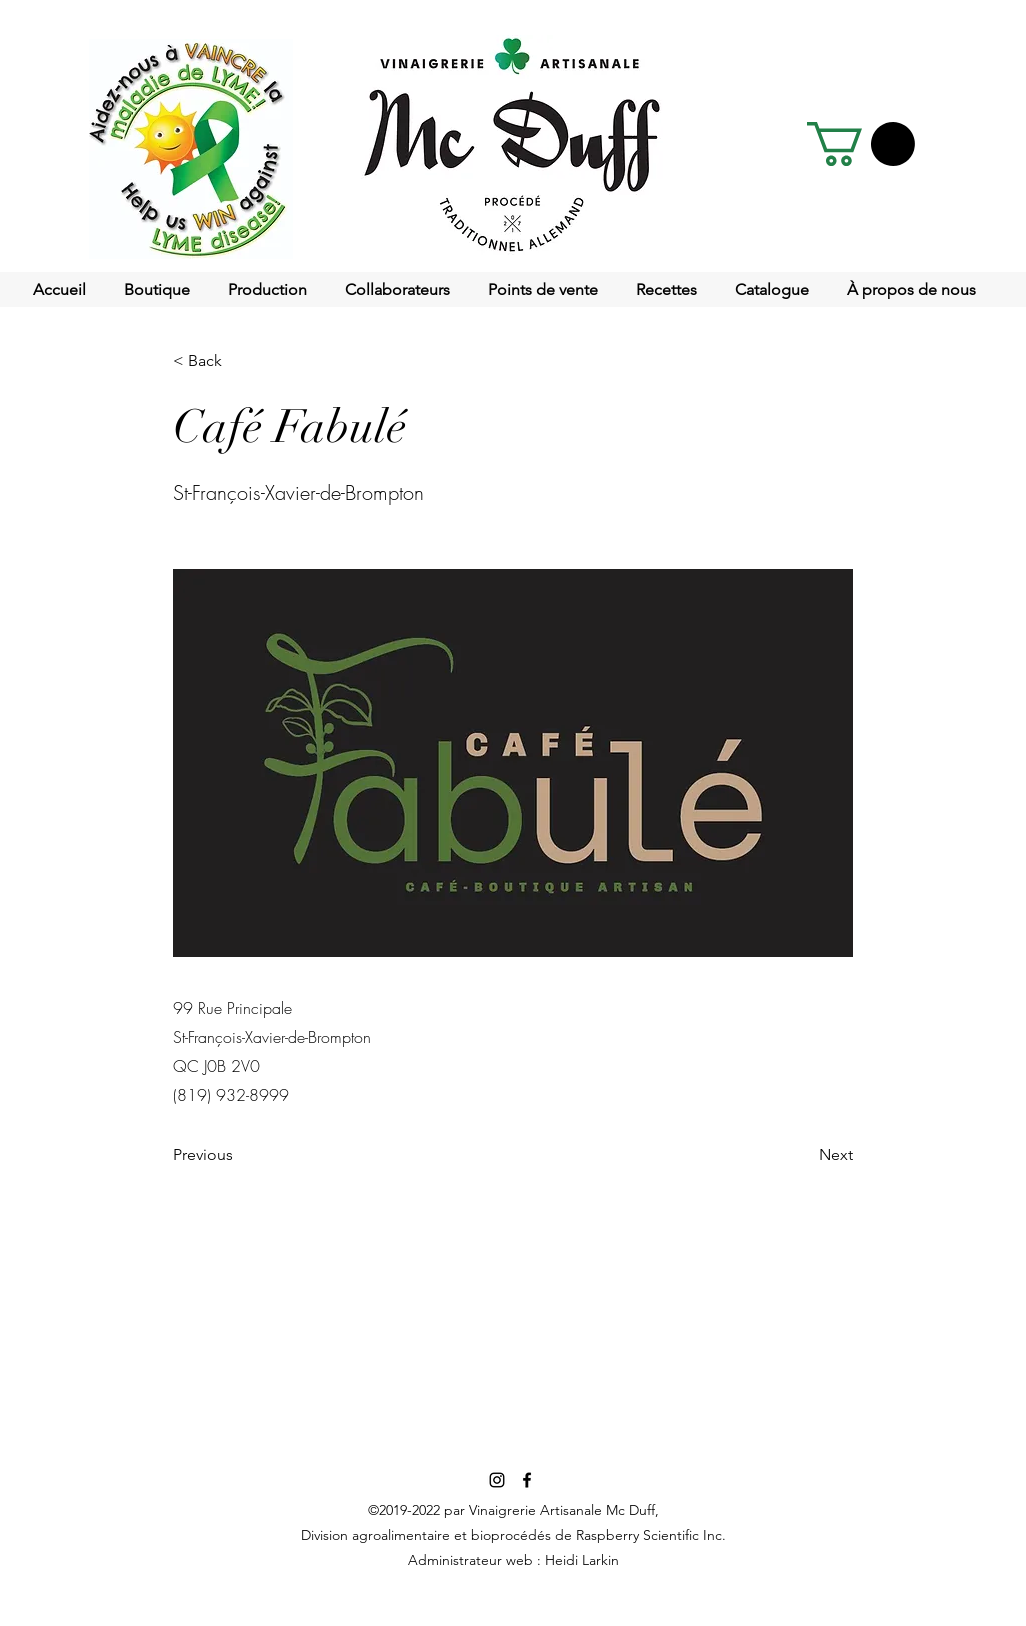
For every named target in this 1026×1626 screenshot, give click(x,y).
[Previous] (239, 1156)
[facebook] (527, 1480)
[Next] (803, 1156)
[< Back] (239, 361)
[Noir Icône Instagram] (497, 1480)
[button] (861, 144)
